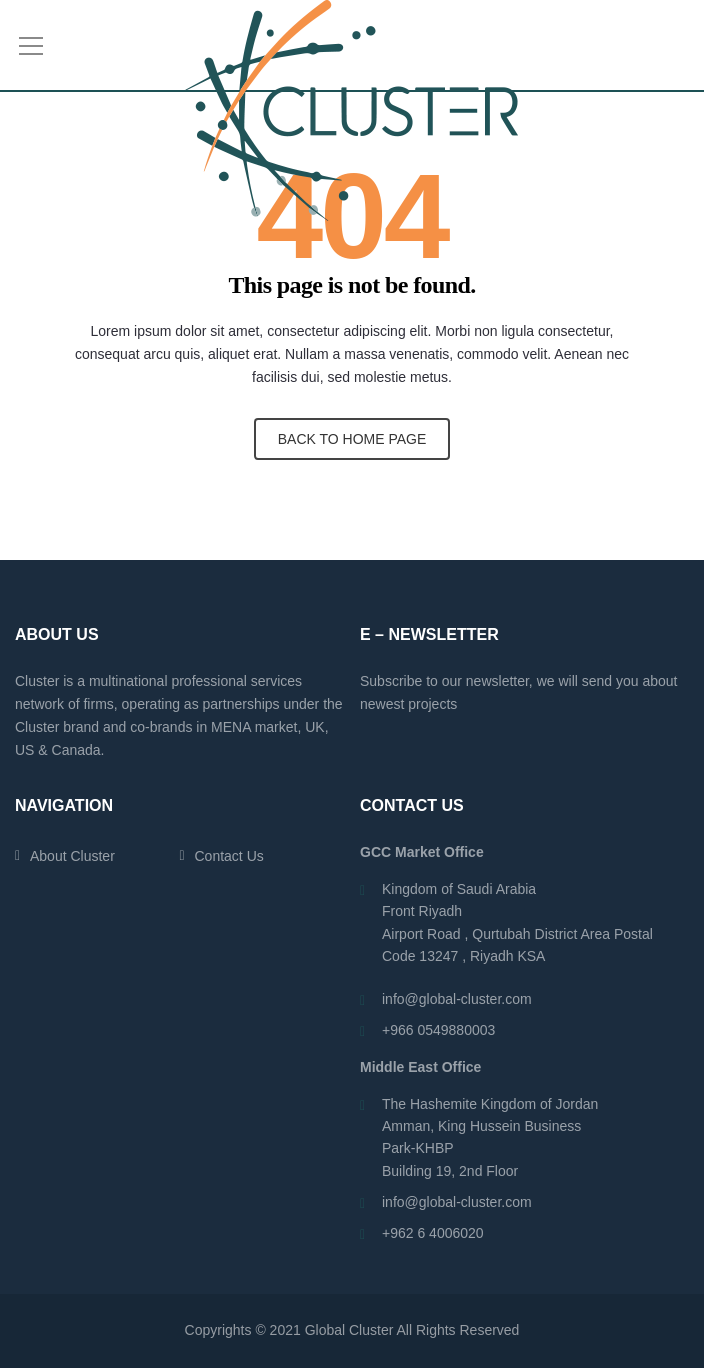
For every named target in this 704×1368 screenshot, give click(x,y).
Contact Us (229, 856)
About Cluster (72, 856)
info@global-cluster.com (457, 999)
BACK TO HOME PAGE (352, 439)
